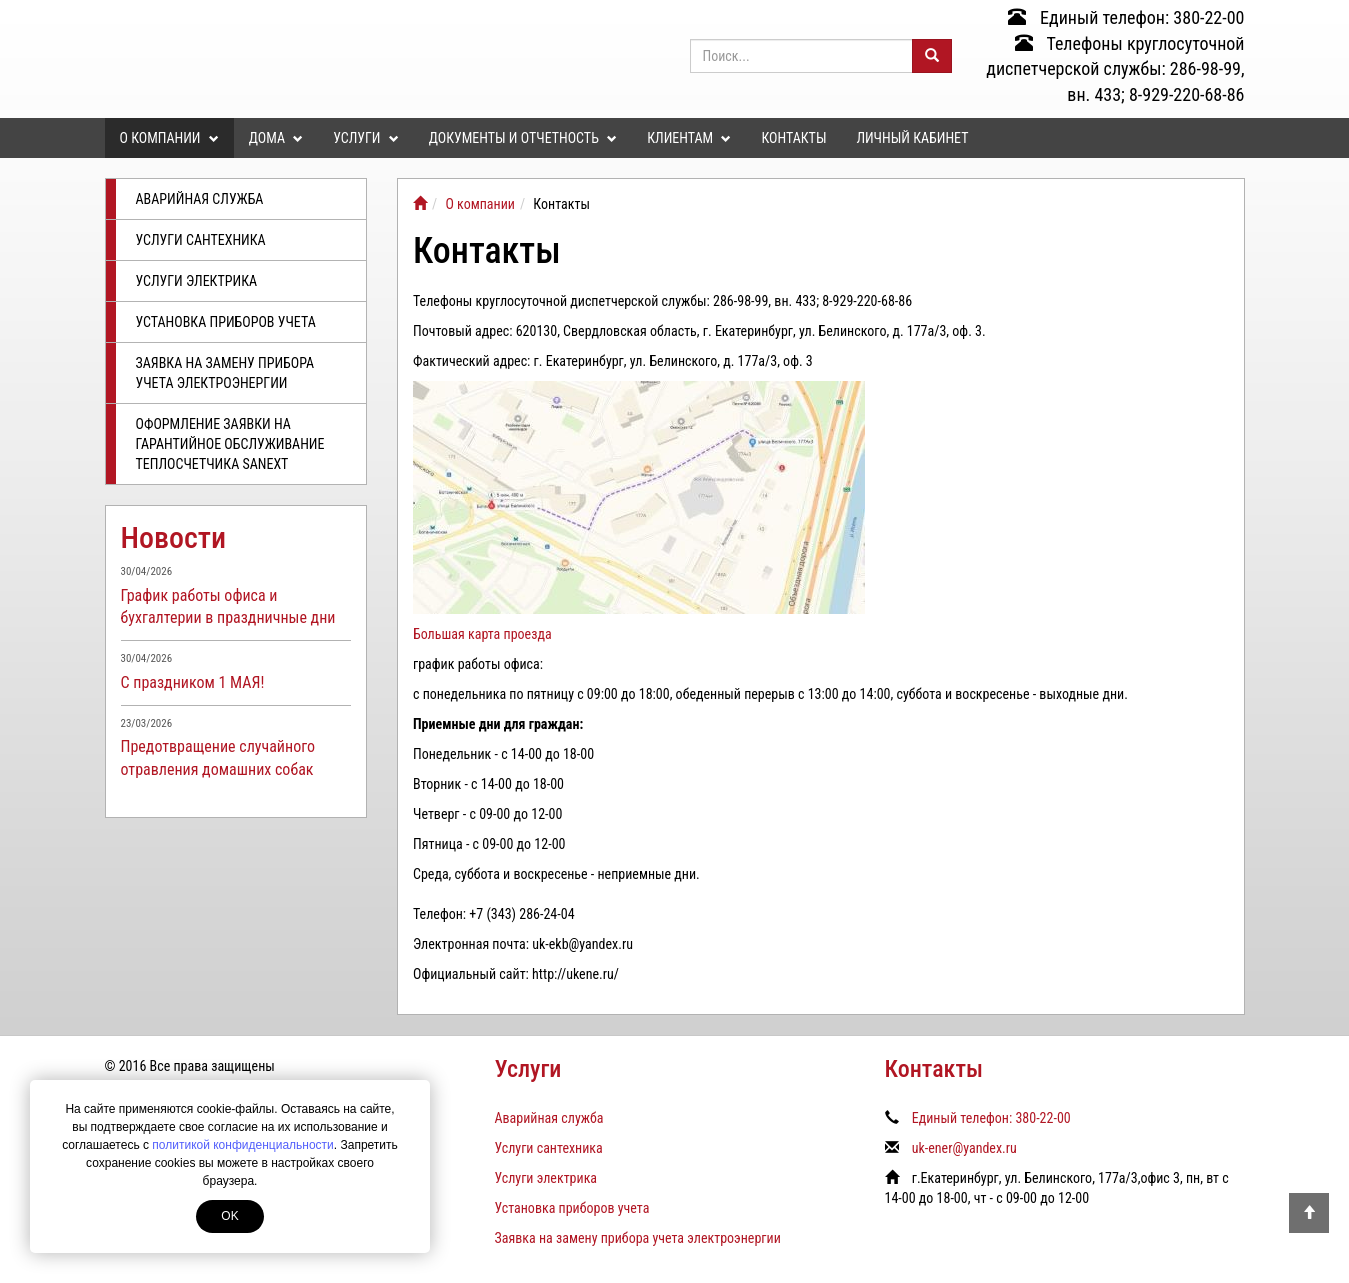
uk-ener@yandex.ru (964, 1148)
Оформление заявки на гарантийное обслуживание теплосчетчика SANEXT (230, 444)
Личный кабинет (912, 138)
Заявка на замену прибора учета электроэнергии (225, 373)
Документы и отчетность (523, 138)
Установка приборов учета (226, 322)
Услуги (365, 138)
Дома (276, 138)
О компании (169, 138)
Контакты (793, 138)
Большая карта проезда (482, 634)
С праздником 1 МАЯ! (193, 682)
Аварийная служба (200, 199)
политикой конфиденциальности (242, 1145)
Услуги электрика (197, 281)
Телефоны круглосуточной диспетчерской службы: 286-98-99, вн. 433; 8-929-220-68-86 (1115, 69)
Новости (174, 537)
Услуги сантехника (201, 240)
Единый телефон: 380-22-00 (1126, 17)
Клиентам (689, 138)
